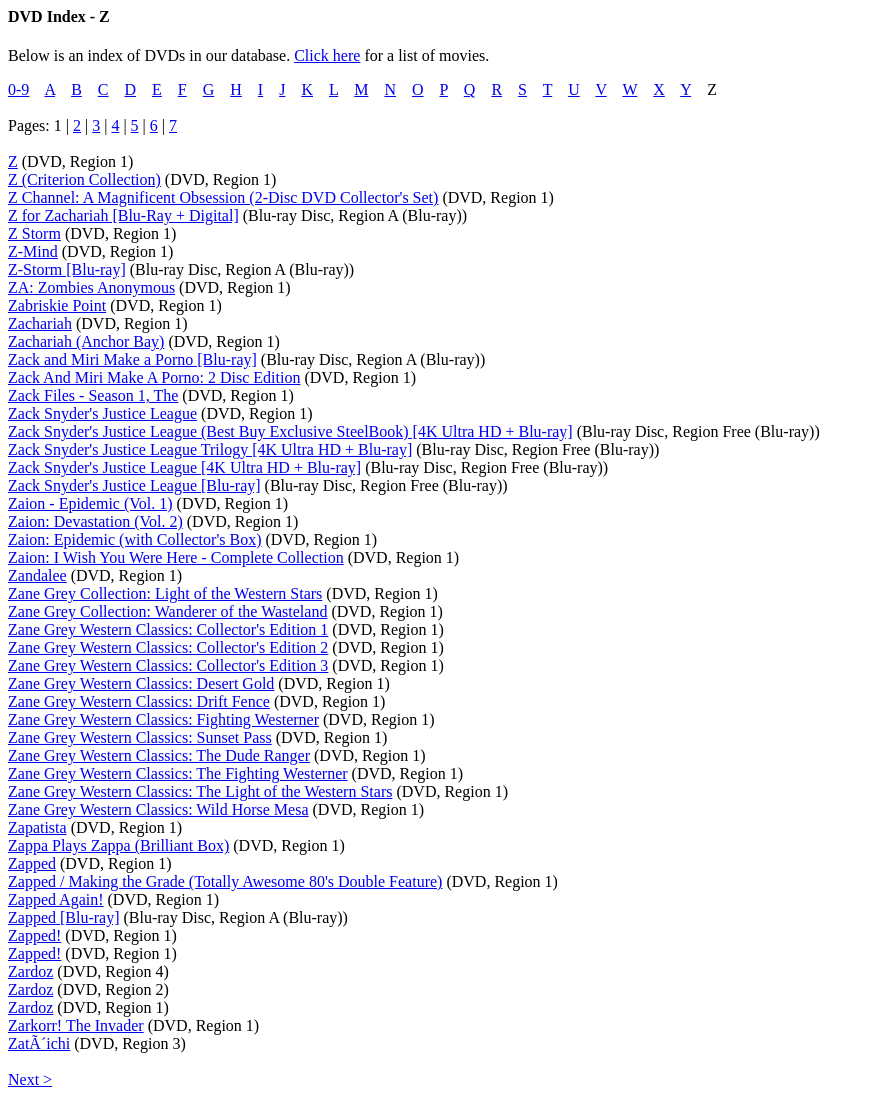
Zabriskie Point (57, 305)
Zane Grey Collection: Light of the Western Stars (165, 593)
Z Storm (34, 233)
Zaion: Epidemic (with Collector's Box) (135, 539)
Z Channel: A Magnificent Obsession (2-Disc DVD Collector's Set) (223, 197)
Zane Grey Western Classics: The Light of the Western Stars (200, 791)
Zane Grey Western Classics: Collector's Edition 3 (168, 665)
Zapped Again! (56, 899)
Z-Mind (33, 251)
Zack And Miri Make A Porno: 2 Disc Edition (154, 377)
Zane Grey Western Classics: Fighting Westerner (163, 719)
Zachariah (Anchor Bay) (86, 341)
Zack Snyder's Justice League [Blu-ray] (134, 485)
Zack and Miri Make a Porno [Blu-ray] (132, 359)
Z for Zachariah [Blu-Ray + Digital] (123, 215)
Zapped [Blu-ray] (64, 917)
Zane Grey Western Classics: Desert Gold (141, 683)
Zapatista (37, 827)
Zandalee (37, 575)
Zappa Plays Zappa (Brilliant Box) (118, 845)
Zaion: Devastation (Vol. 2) (95, 521)
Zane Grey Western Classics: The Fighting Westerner (178, 773)
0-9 (18, 89)
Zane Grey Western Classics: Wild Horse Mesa (158, 809)
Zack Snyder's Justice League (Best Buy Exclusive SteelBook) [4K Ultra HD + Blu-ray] (290, 431)
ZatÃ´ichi (39, 1043)
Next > (30, 1079)
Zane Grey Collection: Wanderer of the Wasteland (167, 611)
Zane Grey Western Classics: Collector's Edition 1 (168, 629)
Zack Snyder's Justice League (102, 413)
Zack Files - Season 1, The (93, 395)
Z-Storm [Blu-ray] (67, 269)
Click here (327, 55)
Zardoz (30, 971)
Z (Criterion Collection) (84, 179)
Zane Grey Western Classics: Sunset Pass (140, 737)
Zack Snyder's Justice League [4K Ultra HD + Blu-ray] (184, 467)
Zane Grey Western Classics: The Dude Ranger (159, 755)
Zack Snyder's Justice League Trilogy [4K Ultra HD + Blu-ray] (210, 449)
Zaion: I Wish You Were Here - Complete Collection (176, 557)
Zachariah (40, 323)
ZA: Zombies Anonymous (91, 287)
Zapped (32, 863)
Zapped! (34, 935)
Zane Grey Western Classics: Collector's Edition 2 (168, 647)
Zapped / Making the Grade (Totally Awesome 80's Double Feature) (225, 881)
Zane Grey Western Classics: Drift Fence (139, 701)
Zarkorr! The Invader (76, 1025)
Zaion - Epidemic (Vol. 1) (90, 503)
